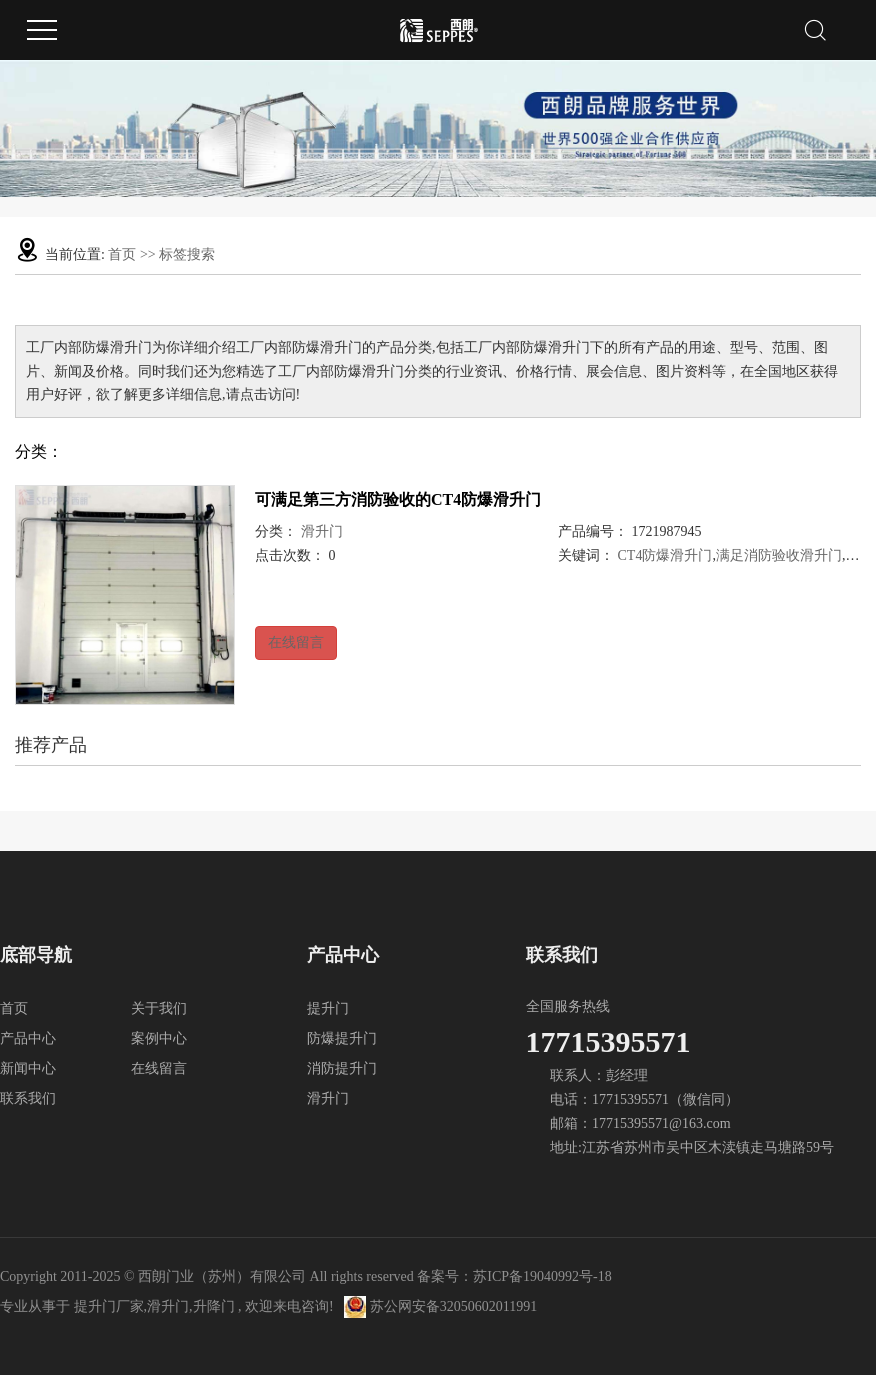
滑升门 (322, 531)
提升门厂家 (109, 1306)
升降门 (214, 1306)
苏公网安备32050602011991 (440, 1306)
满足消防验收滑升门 (779, 555)
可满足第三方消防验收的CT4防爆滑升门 (398, 499)
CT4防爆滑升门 (665, 555)
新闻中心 (28, 1068)
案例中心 (159, 1038)
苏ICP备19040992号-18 (542, 1276)
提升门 (328, 1008)
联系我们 (28, 1098)
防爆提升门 (342, 1038)
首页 (122, 254)
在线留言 (296, 642)
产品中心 (28, 1038)
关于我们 (159, 1008)
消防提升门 (342, 1068)
